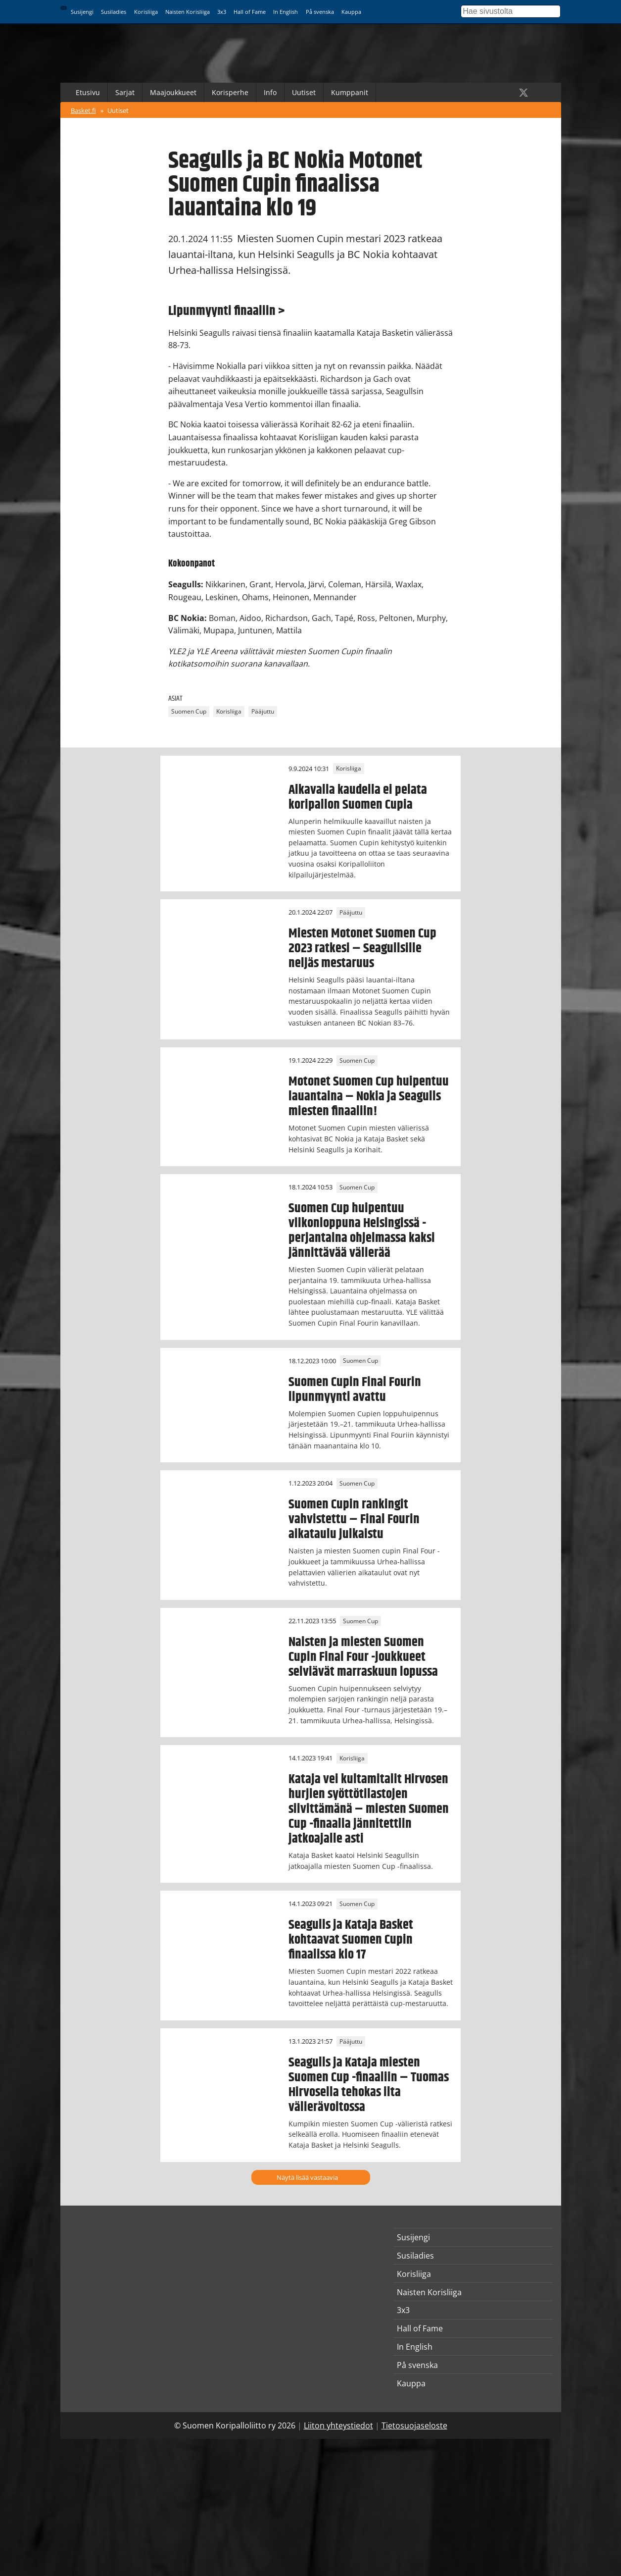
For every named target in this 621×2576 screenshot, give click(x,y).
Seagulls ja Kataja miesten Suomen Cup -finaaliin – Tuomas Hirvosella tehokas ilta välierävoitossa (368, 2084)
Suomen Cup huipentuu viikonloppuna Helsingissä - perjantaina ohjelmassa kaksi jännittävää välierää (361, 1230)
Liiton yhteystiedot (338, 2425)
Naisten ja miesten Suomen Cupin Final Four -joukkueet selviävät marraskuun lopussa (363, 1657)
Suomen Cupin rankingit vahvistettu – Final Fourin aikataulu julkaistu (354, 1519)
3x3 (221, 11)
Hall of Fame (250, 11)
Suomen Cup (188, 712)
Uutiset (304, 92)
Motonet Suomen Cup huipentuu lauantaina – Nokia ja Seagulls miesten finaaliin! (368, 1096)
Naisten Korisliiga (187, 11)
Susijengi (82, 11)
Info (270, 92)
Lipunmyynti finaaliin (222, 311)
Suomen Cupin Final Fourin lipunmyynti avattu (354, 1389)
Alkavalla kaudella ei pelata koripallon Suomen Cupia (357, 797)
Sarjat (125, 92)
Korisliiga (146, 11)
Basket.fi (83, 110)
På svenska (320, 11)
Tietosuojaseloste (414, 2425)
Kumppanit (349, 92)
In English (285, 11)
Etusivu (88, 92)
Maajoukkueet (173, 92)
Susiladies (113, 11)
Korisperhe (230, 92)
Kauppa (351, 11)
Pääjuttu (262, 712)
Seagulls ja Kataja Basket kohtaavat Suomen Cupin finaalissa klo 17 (350, 1939)
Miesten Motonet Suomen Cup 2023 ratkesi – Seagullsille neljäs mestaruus (362, 948)
